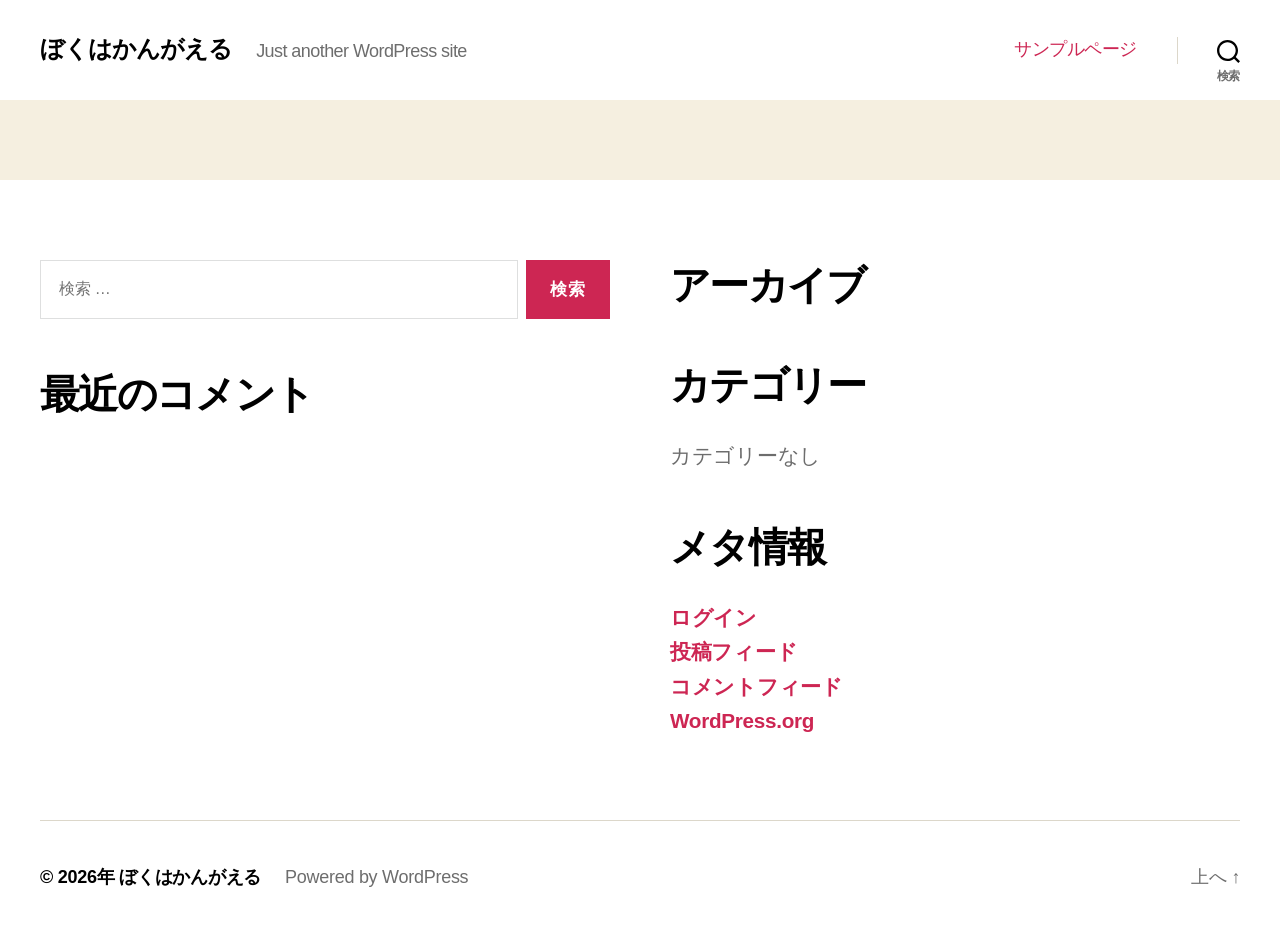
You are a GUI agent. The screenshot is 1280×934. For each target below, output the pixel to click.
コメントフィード (756, 686)
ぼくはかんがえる (136, 50)
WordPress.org (743, 720)
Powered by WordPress (376, 877)
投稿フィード (733, 651)
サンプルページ (1075, 49)
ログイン (713, 617)
